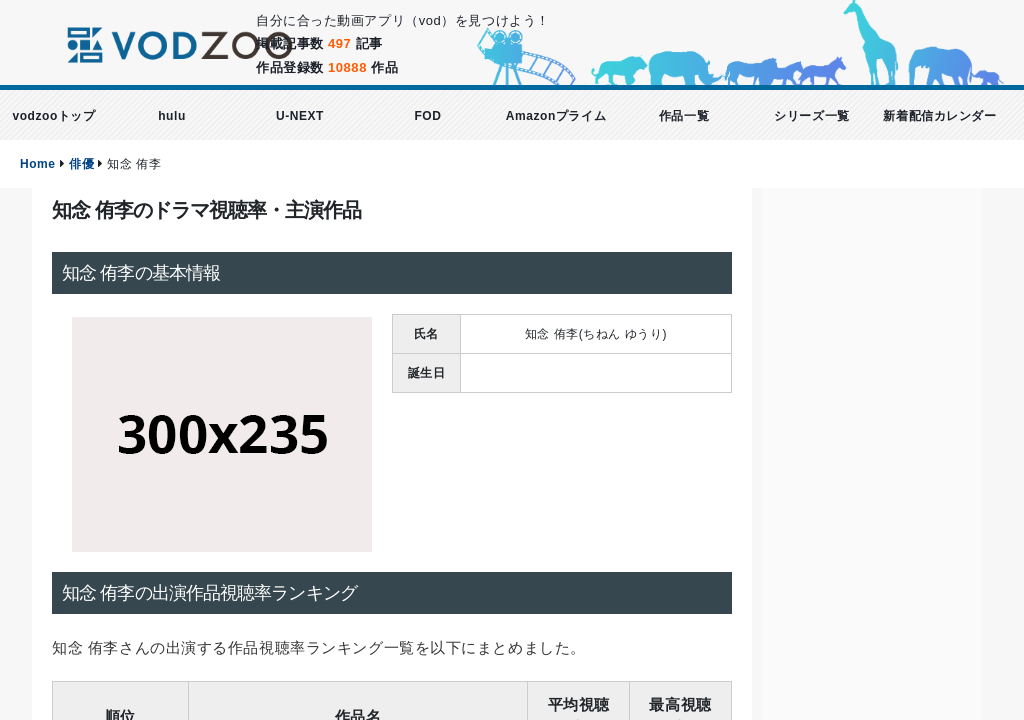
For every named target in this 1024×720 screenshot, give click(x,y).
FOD (427, 116)
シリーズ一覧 (811, 116)
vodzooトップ (53, 116)
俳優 (81, 164)
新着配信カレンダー (939, 116)
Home (38, 164)
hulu (172, 116)
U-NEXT (300, 116)
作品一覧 (684, 116)
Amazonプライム (556, 116)
